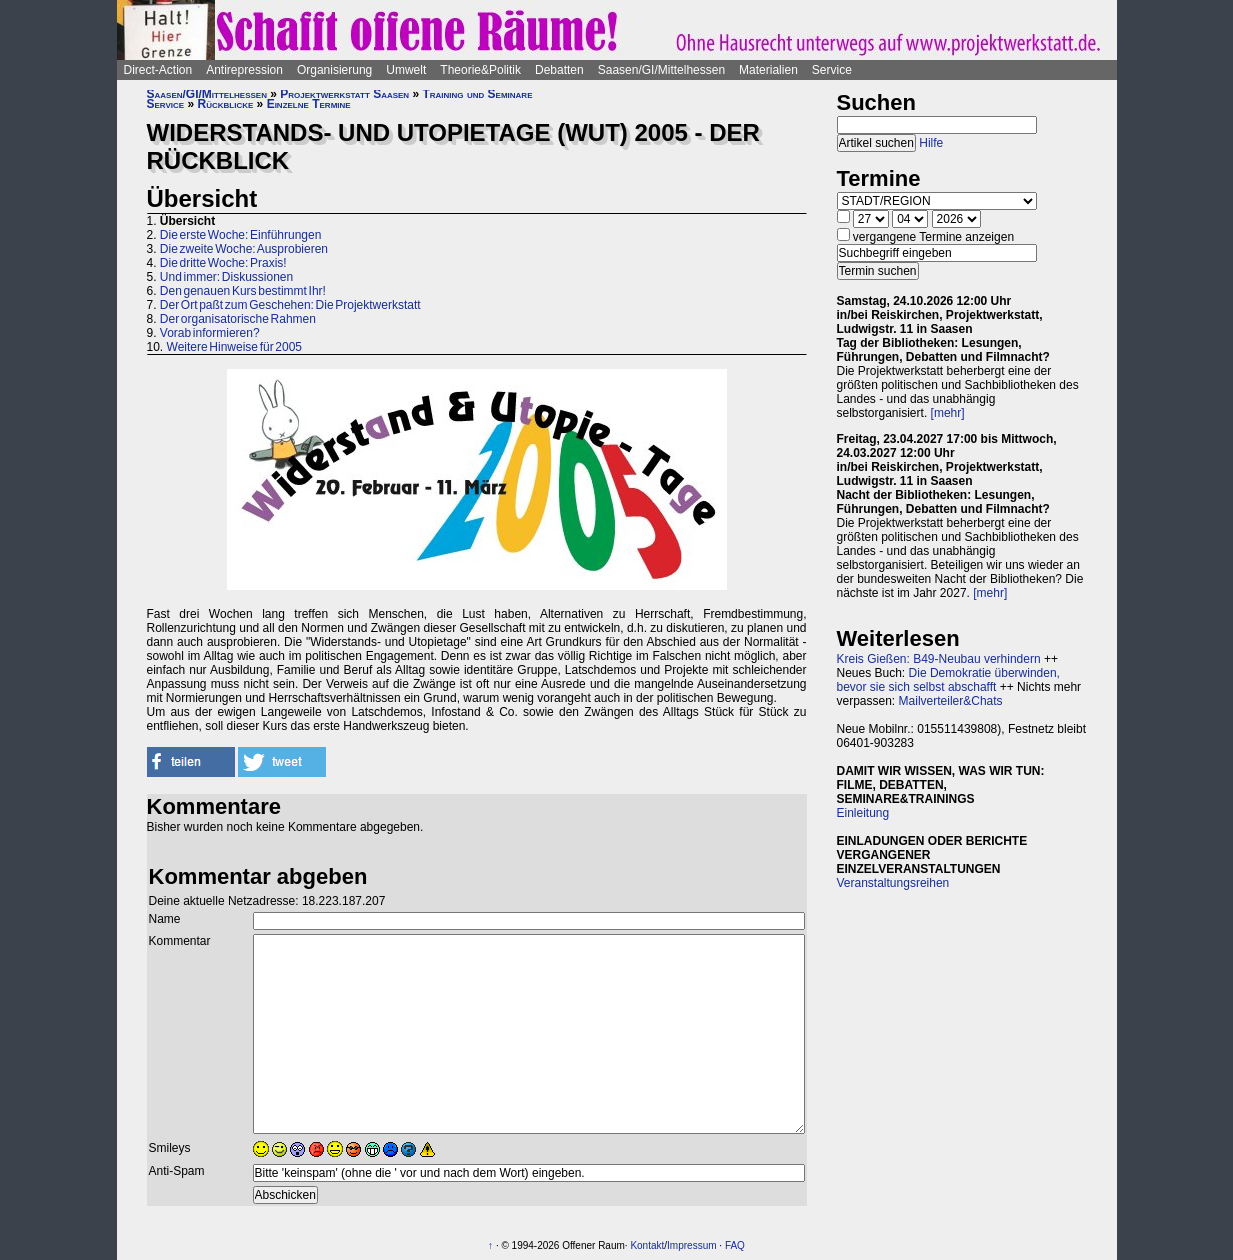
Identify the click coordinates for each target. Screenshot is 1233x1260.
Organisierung (334, 70)
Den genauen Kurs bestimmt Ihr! (243, 291)
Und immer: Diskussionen (226, 277)
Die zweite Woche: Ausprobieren (244, 249)
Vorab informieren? (210, 333)
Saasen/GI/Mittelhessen (661, 70)
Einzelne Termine (309, 104)
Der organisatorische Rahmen (238, 319)
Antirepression (244, 70)
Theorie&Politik (480, 70)
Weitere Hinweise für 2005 (235, 347)
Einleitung (863, 813)
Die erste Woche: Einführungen (241, 235)
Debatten (559, 70)
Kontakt (647, 1245)
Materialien (768, 70)
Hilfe (931, 143)
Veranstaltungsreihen (893, 883)
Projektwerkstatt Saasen (344, 94)
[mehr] (948, 413)
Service (832, 70)
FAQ (735, 1245)
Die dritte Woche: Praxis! (223, 263)
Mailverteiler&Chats (951, 701)
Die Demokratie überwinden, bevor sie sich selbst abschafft (948, 680)
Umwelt (406, 70)
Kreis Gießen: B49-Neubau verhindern (939, 659)
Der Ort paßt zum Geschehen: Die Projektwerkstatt (290, 305)
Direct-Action (158, 70)
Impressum (691, 1245)
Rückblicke (226, 104)
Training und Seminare (477, 94)
